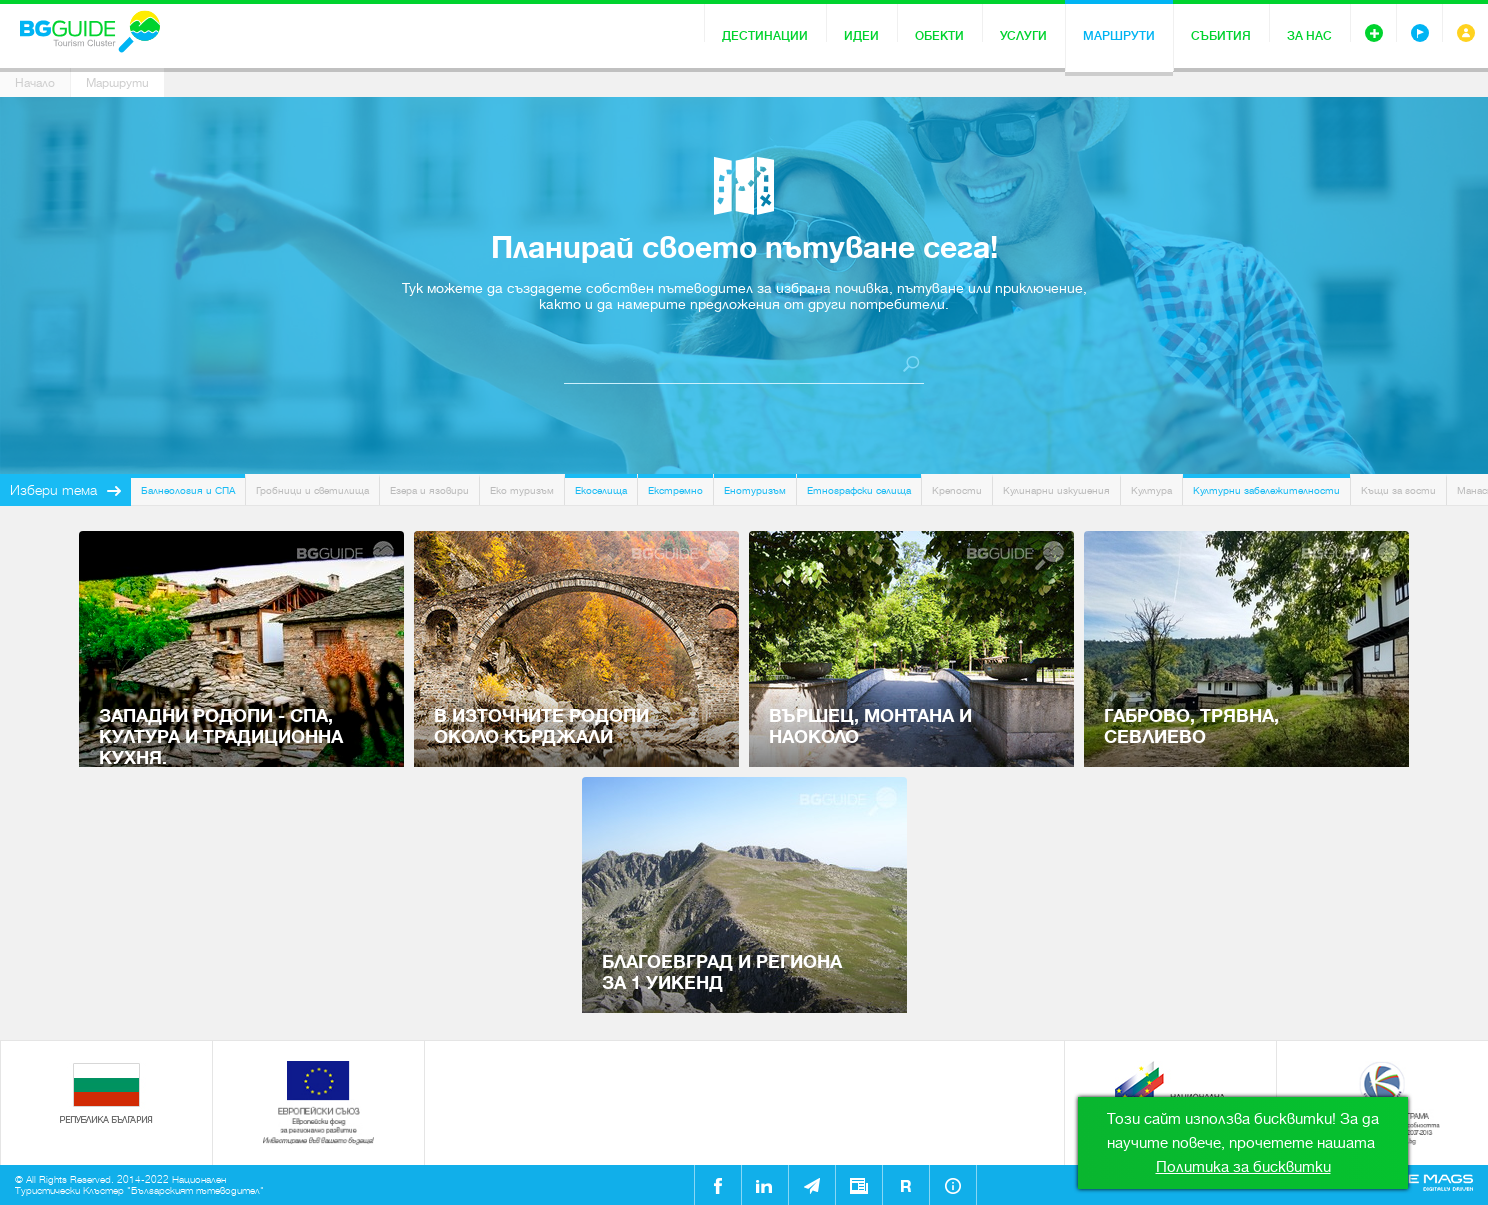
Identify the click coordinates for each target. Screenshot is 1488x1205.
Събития (1221, 36)
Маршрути (1119, 36)
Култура (1151, 490)
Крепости (957, 490)
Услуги (1023, 36)
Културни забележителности (1266, 490)
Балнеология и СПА (188, 490)
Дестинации (765, 36)
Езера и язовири (429, 490)
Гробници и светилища (312, 490)
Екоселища (601, 490)
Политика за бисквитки (1243, 1167)
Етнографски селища (859, 490)
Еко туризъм (522, 490)
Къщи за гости (1398, 490)
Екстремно (675, 490)
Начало (35, 83)
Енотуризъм (755, 490)
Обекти (939, 36)
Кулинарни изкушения (1056, 490)
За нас (1309, 36)
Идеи (861, 36)
